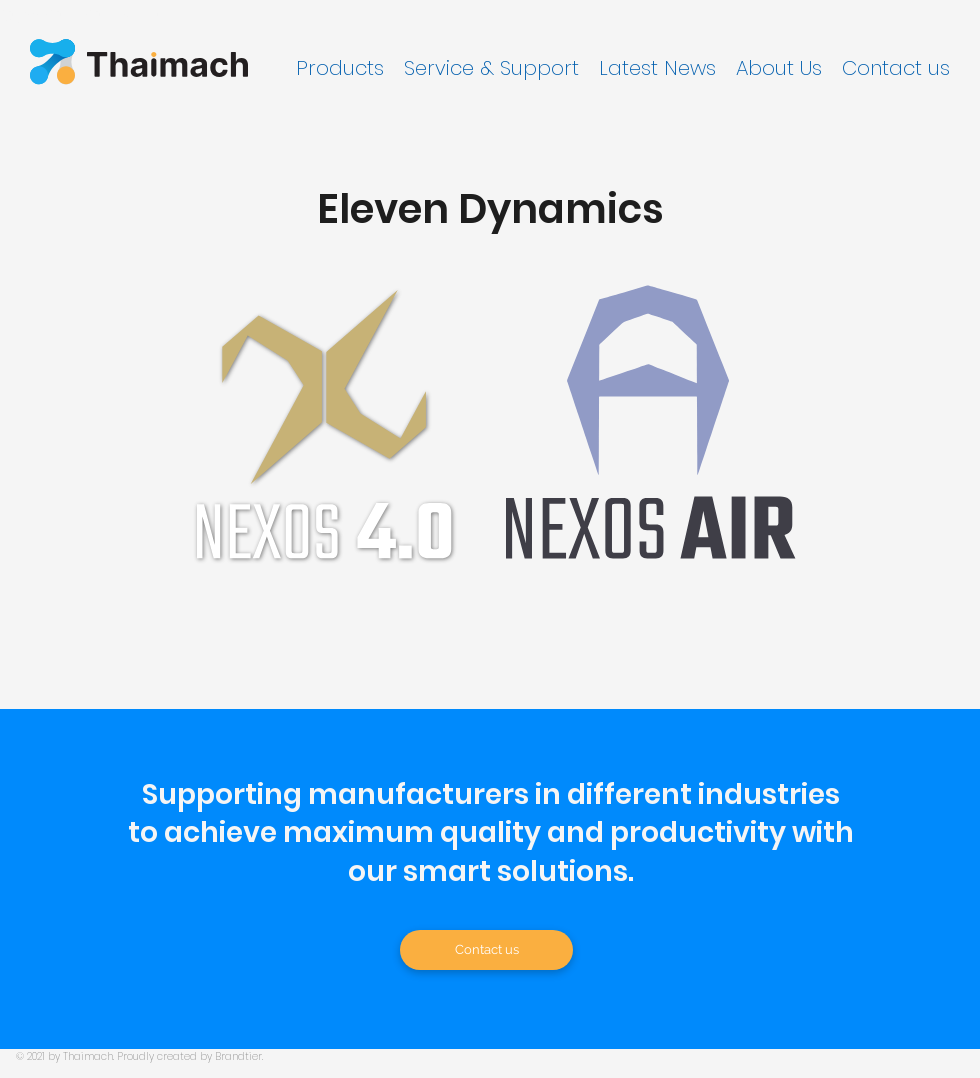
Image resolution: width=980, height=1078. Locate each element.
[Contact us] (486, 950)
